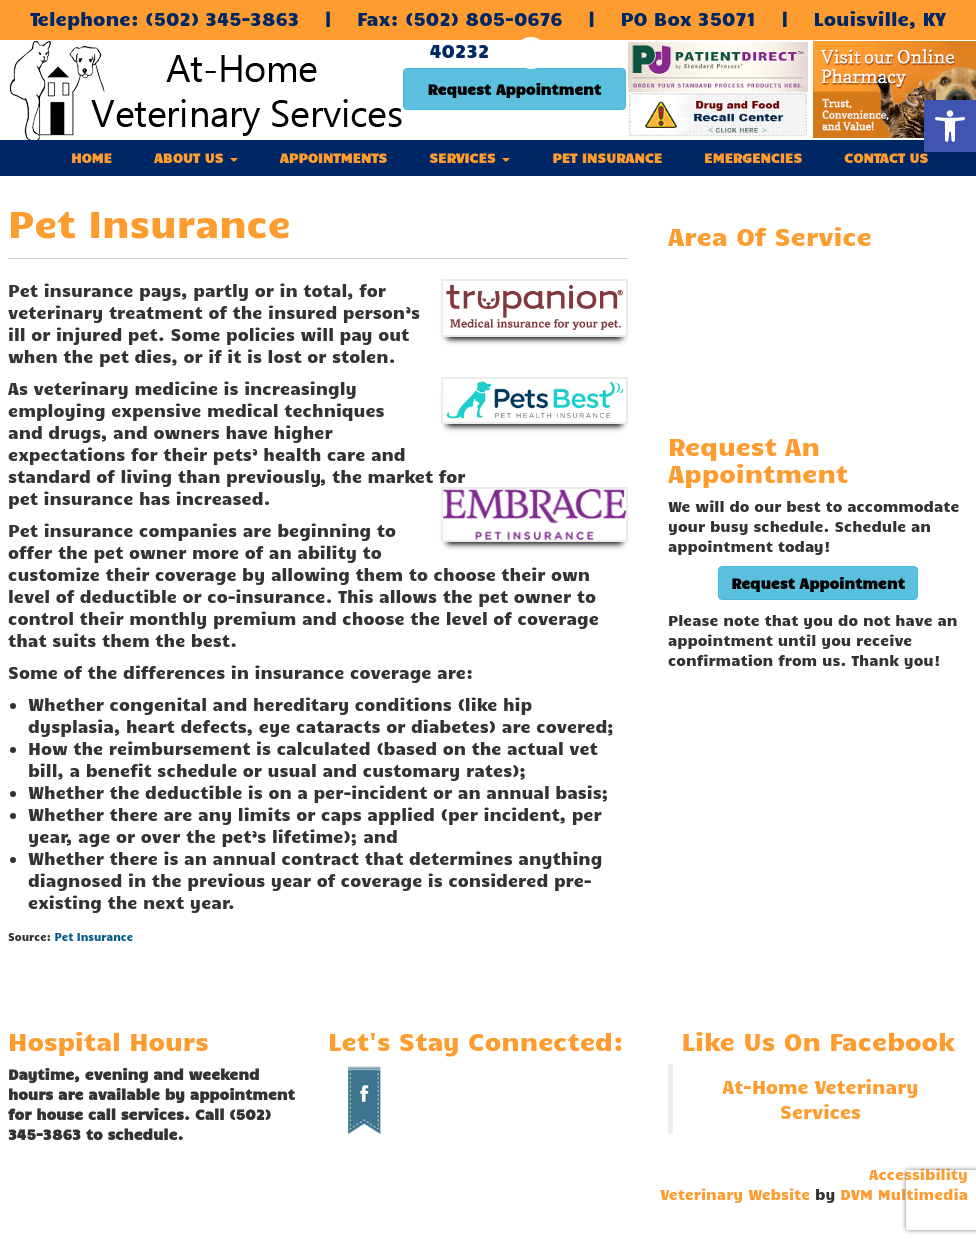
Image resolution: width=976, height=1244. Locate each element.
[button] (950, 126)
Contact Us (886, 157)
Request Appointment (514, 89)
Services (469, 157)
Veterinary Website (735, 1194)
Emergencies (753, 157)
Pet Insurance (607, 157)
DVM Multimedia (904, 1194)
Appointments (333, 157)
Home (91, 157)
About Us (196, 157)
